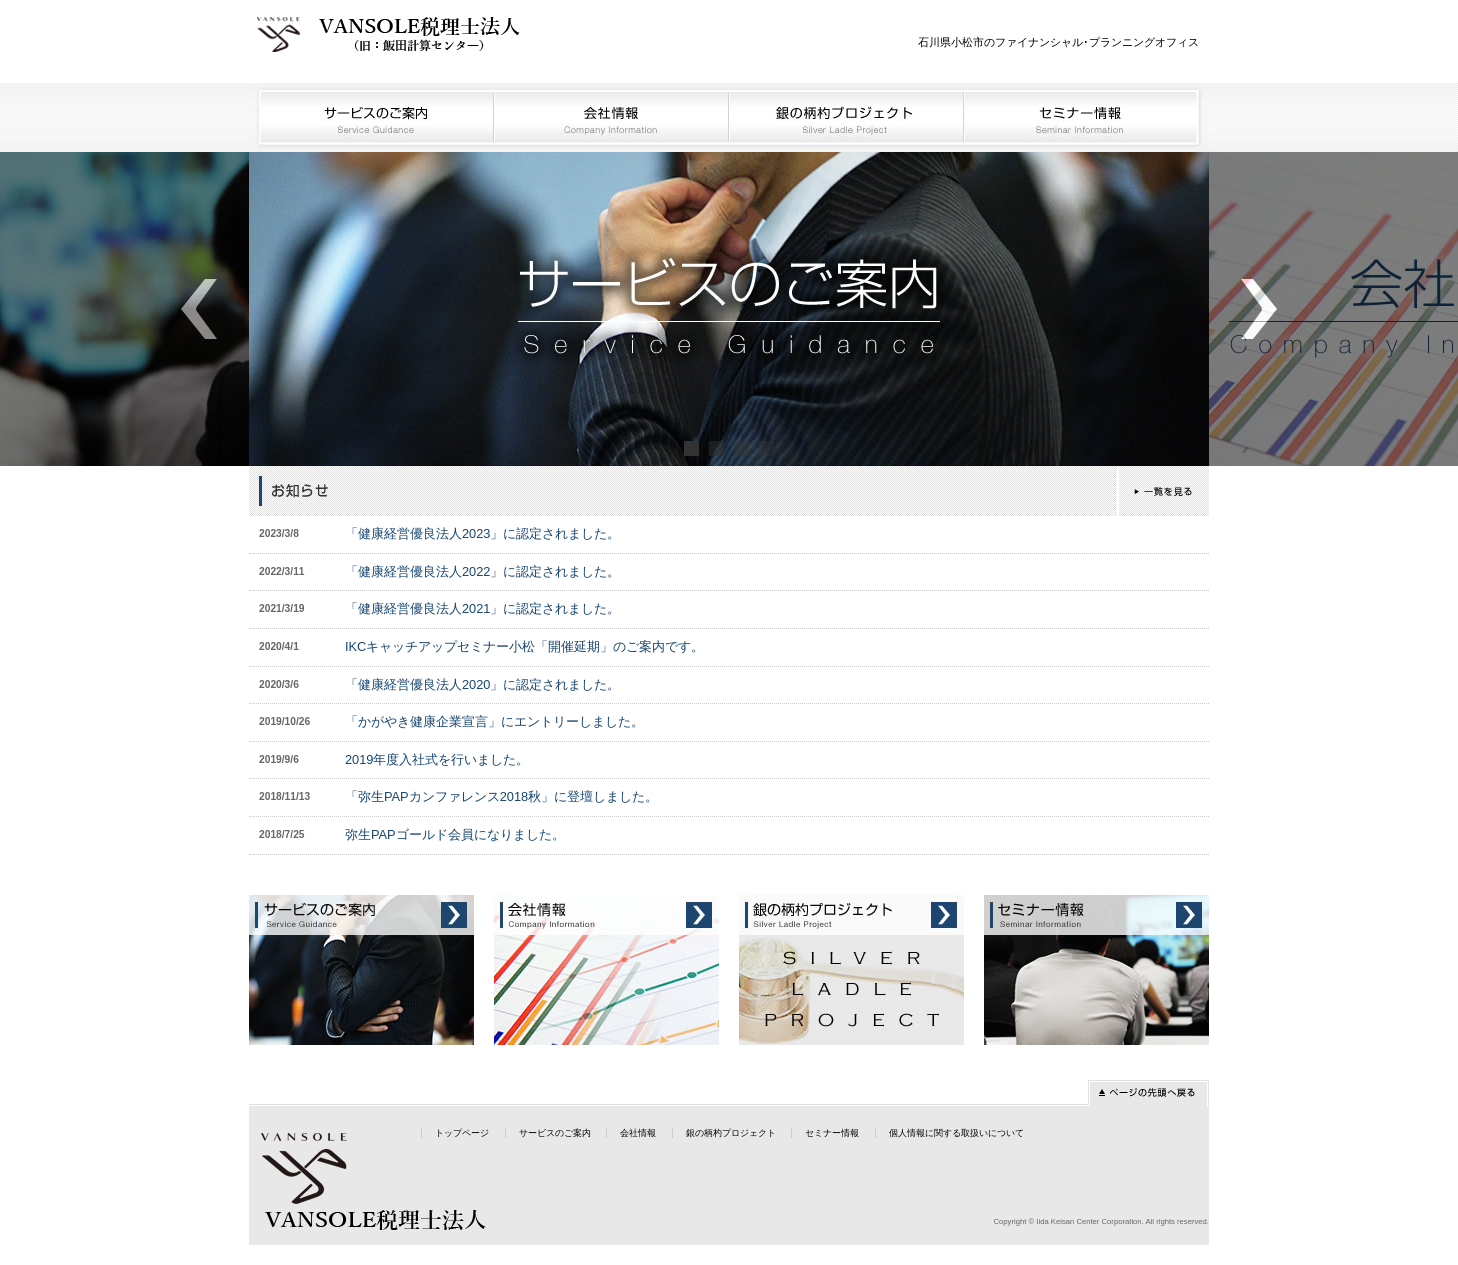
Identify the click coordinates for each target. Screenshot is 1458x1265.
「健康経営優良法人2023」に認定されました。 (482, 533)
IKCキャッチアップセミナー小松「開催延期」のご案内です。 (524, 646)
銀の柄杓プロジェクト (847, 117)
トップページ (462, 1133)
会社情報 (612, 117)
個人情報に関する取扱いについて (956, 1133)
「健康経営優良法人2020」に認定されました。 (482, 684)
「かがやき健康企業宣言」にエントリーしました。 (494, 721)
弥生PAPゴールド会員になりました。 (455, 834)
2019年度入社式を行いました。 (437, 759)
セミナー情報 (1087, 117)
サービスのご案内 (372, 117)
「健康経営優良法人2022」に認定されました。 (482, 571)
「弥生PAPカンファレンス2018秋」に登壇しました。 (501, 796)
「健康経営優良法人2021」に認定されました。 (482, 608)
